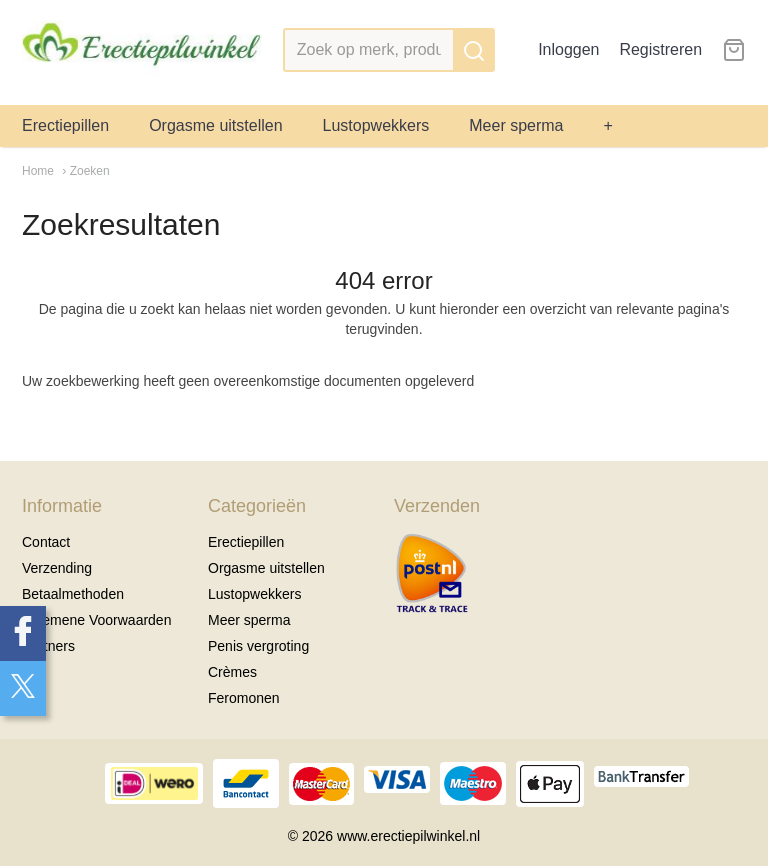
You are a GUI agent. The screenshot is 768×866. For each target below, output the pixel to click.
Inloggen (568, 49)
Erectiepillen (65, 125)
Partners (48, 646)
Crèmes (232, 672)
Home (38, 171)
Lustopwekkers (376, 125)
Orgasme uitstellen (215, 125)
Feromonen (244, 698)
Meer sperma (516, 125)
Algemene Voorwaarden (96, 620)
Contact (46, 542)
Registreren (660, 49)
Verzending (57, 568)
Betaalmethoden (73, 594)
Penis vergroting (258, 646)
